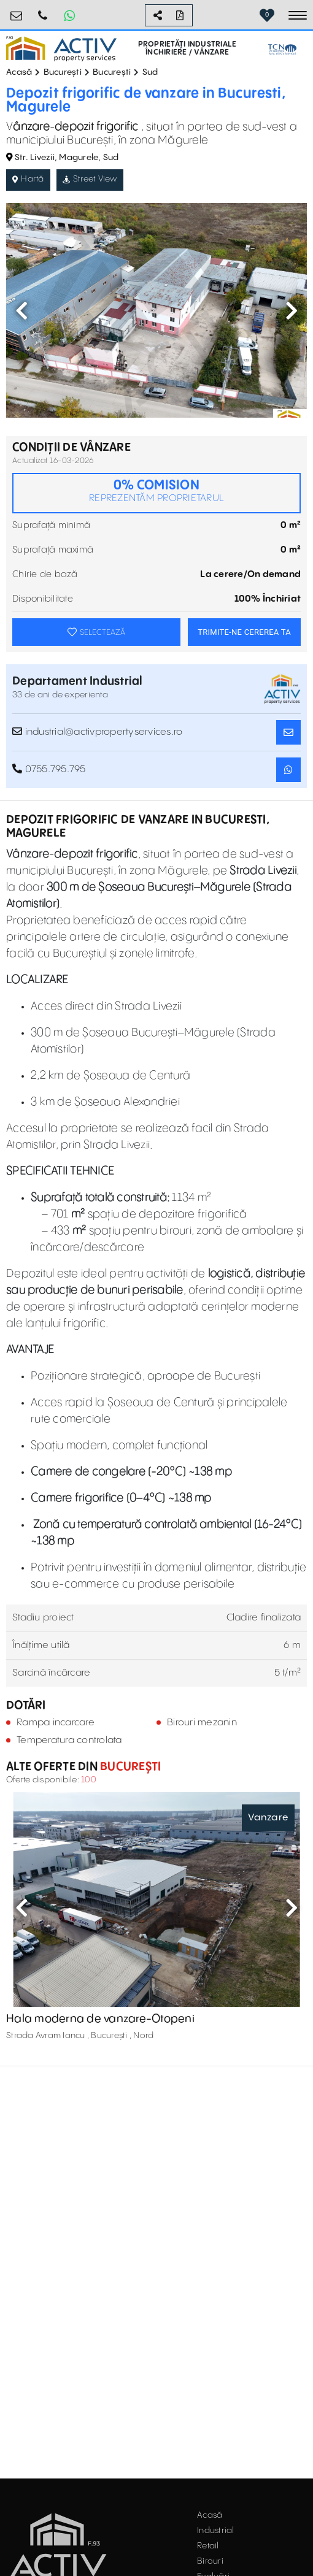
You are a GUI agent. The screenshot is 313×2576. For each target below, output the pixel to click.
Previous (21, 310)
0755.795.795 (43, 11)
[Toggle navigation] (297, 15)
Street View (90, 179)
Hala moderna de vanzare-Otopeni (100, 2019)
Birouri (210, 2561)
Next (291, 310)
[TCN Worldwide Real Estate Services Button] (282, 49)
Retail (208, 2546)
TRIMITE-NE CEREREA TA (244, 632)
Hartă (28, 179)
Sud (150, 72)
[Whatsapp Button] (69, 15)
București (63, 72)
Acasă (19, 72)
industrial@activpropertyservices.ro (97, 731)
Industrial (215, 2530)
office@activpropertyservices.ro (16, 11)
